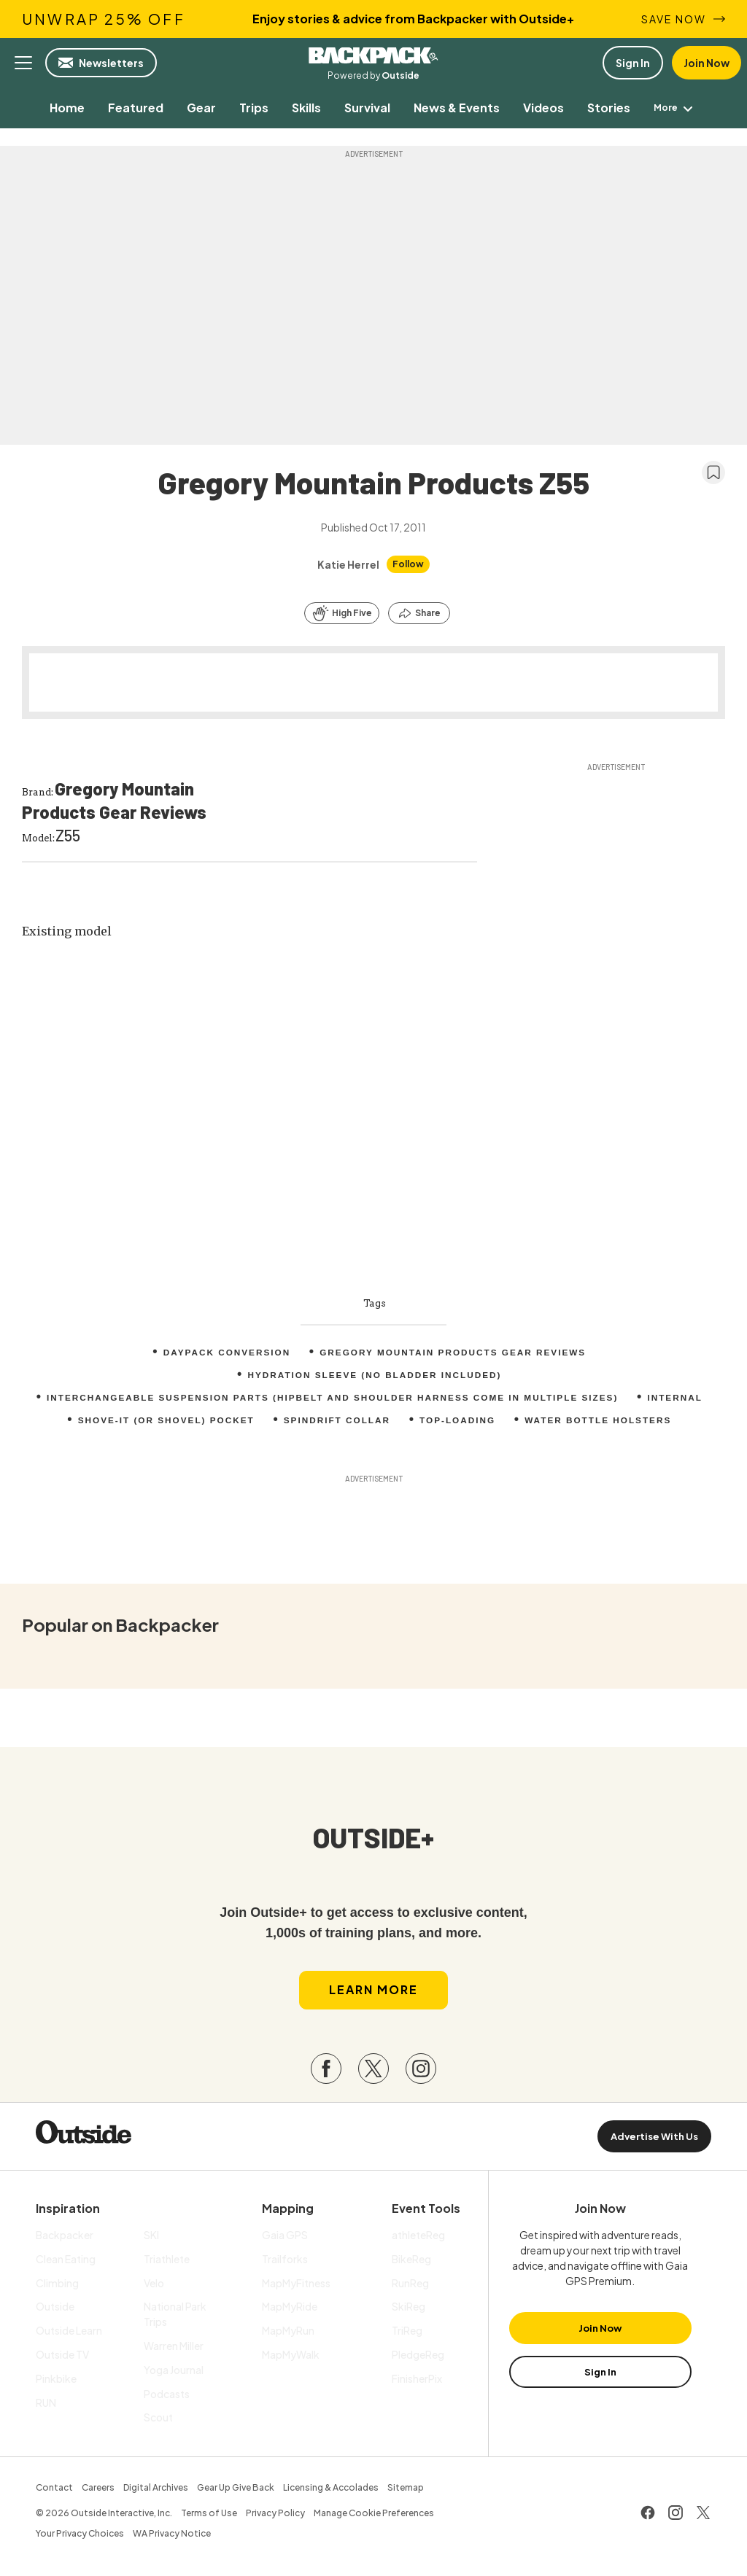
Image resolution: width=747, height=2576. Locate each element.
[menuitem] (56, 107)
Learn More (373, 1993)
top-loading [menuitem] (459, 1420)
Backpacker (373, 55)
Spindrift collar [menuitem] (336, 1420)
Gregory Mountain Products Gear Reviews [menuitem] (454, 1352)
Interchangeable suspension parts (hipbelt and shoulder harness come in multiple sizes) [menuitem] (332, 1398)
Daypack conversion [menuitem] (224, 1352)
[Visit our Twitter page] (373, 2072)
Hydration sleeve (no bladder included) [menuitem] (375, 1375)
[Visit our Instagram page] (421, 2072)
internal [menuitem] (679, 1398)
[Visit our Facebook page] (326, 2072)
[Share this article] (419, 613)
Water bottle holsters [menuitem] (601, 1420)
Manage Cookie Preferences (374, 2516)
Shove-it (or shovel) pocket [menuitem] (163, 1420)
